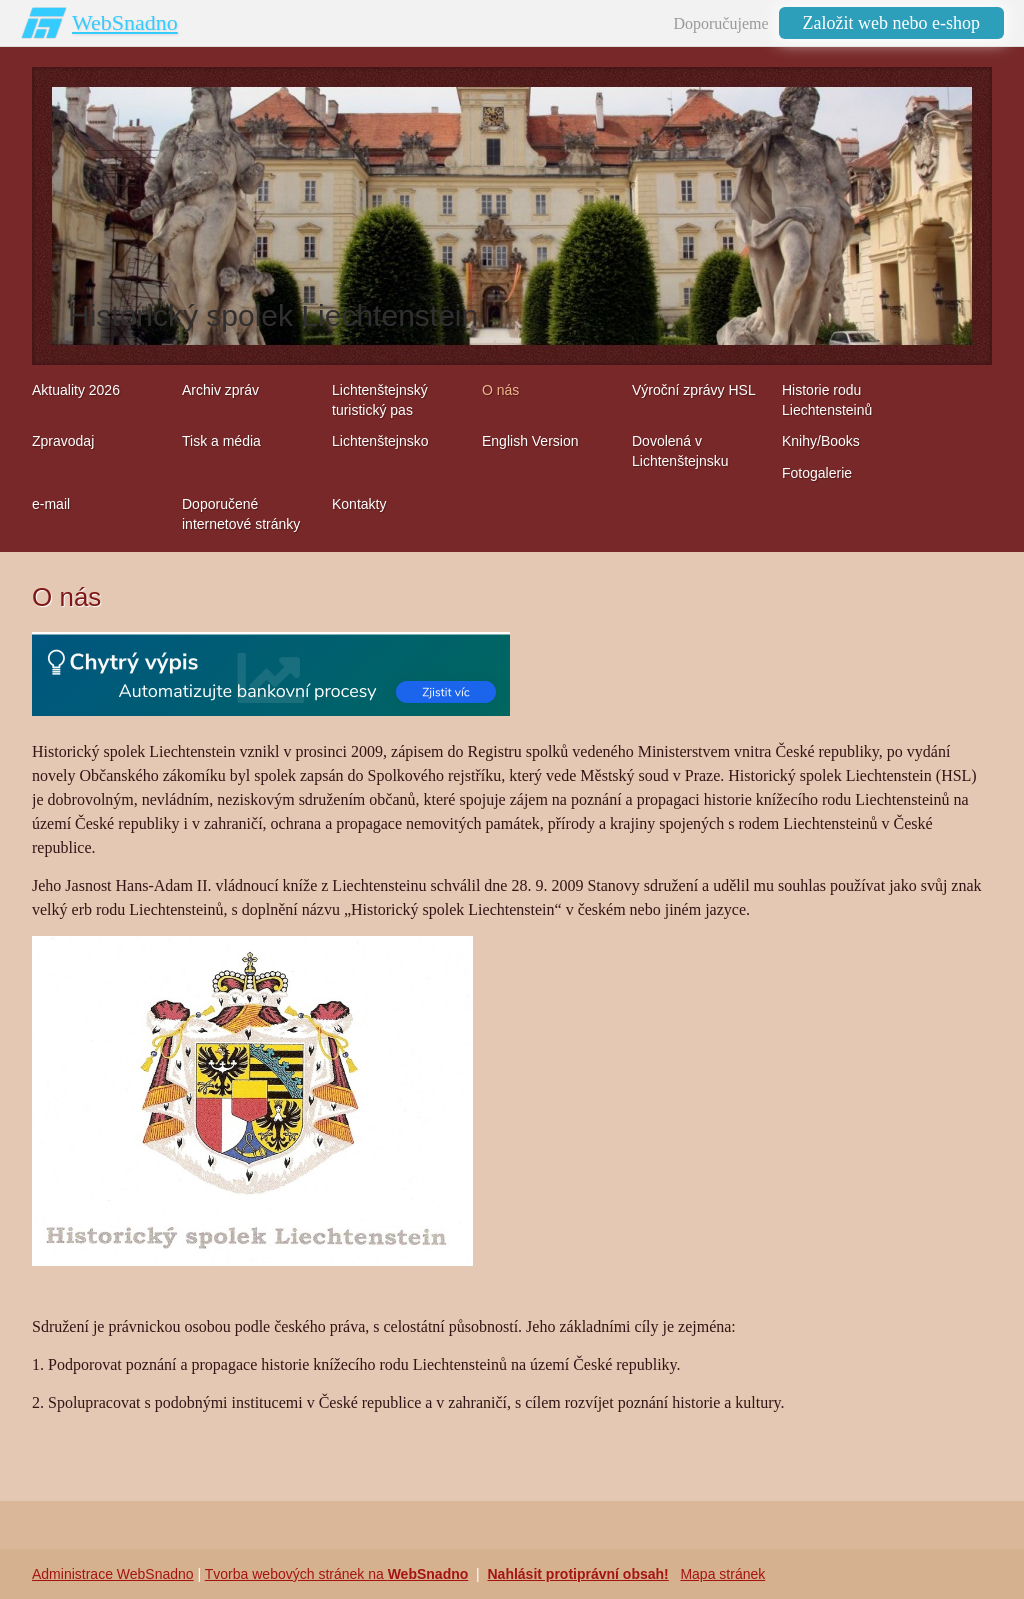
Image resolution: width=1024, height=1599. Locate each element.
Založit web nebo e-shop (891, 23)
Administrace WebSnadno (113, 1574)
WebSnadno (125, 22)
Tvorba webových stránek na (337, 1574)
